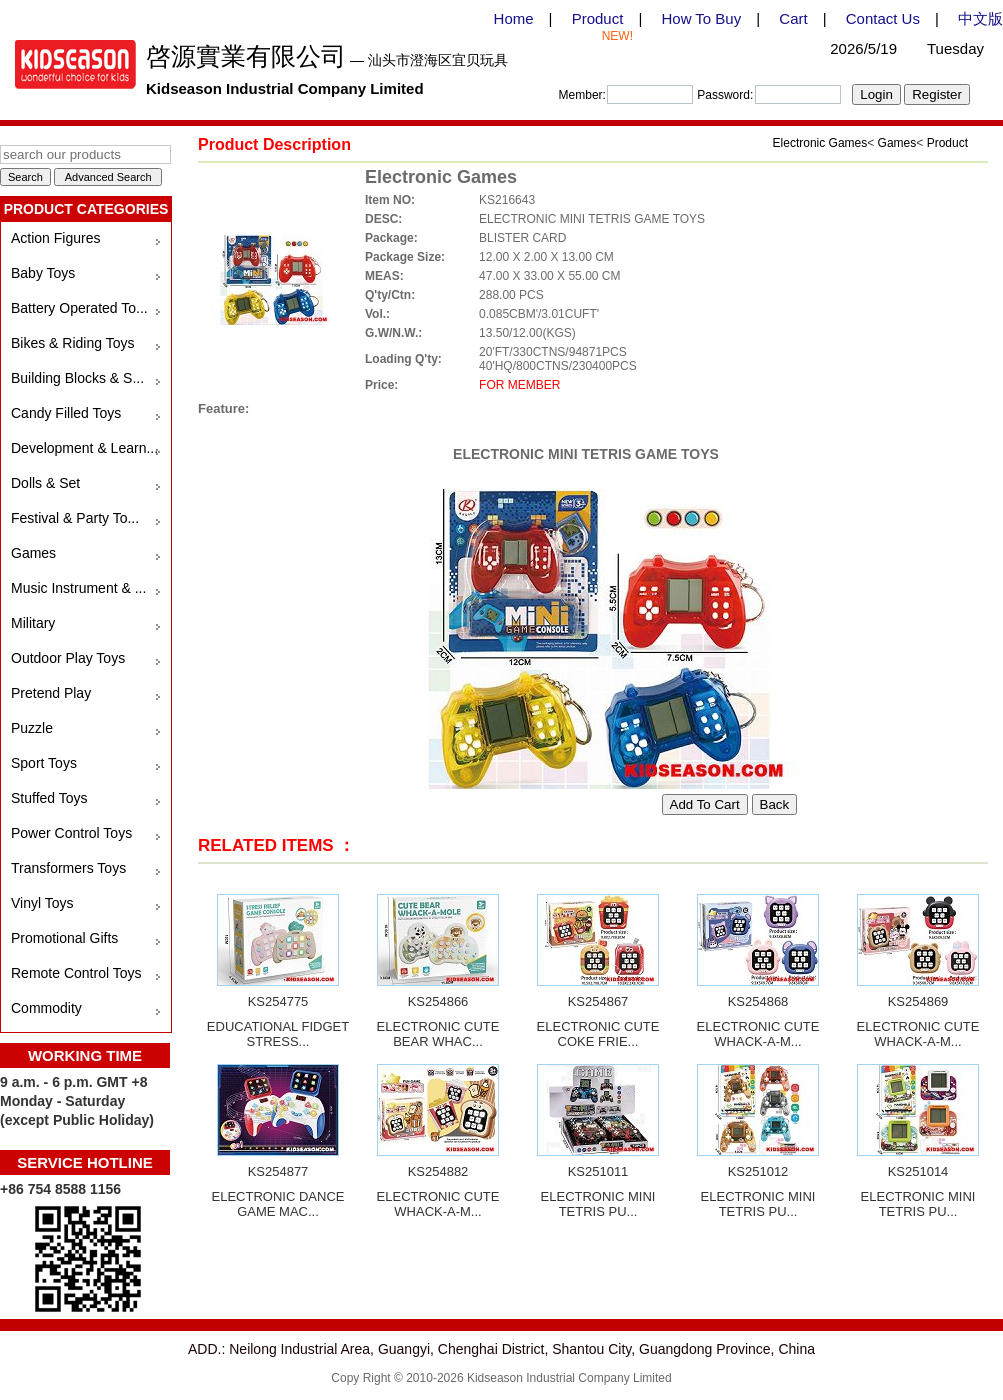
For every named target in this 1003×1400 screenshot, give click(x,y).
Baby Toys (43, 273)
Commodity (46, 1008)
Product (598, 18)
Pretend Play (51, 693)
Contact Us (883, 18)
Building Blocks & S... (77, 378)
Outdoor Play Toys (68, 658)
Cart (793, 18)
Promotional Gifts (64, 938)
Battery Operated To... (79, 308)
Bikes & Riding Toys (72, 343)
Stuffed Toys (49, 798)
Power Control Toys (71, 833)
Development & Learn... (84, 448)
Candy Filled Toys (66, 413)
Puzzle (32, 728)
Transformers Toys (68, 868)
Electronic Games (820, 143)
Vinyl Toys (42, 903)
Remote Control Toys (76, 973)
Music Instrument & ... (78, 588)
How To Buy (701, 18)
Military (33, 623)
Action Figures (55, 238)
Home (514, 18)
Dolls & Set (45, 483)
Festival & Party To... (75, 518)
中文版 (980, 18)
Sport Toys (44, 763)
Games (33, 553)
